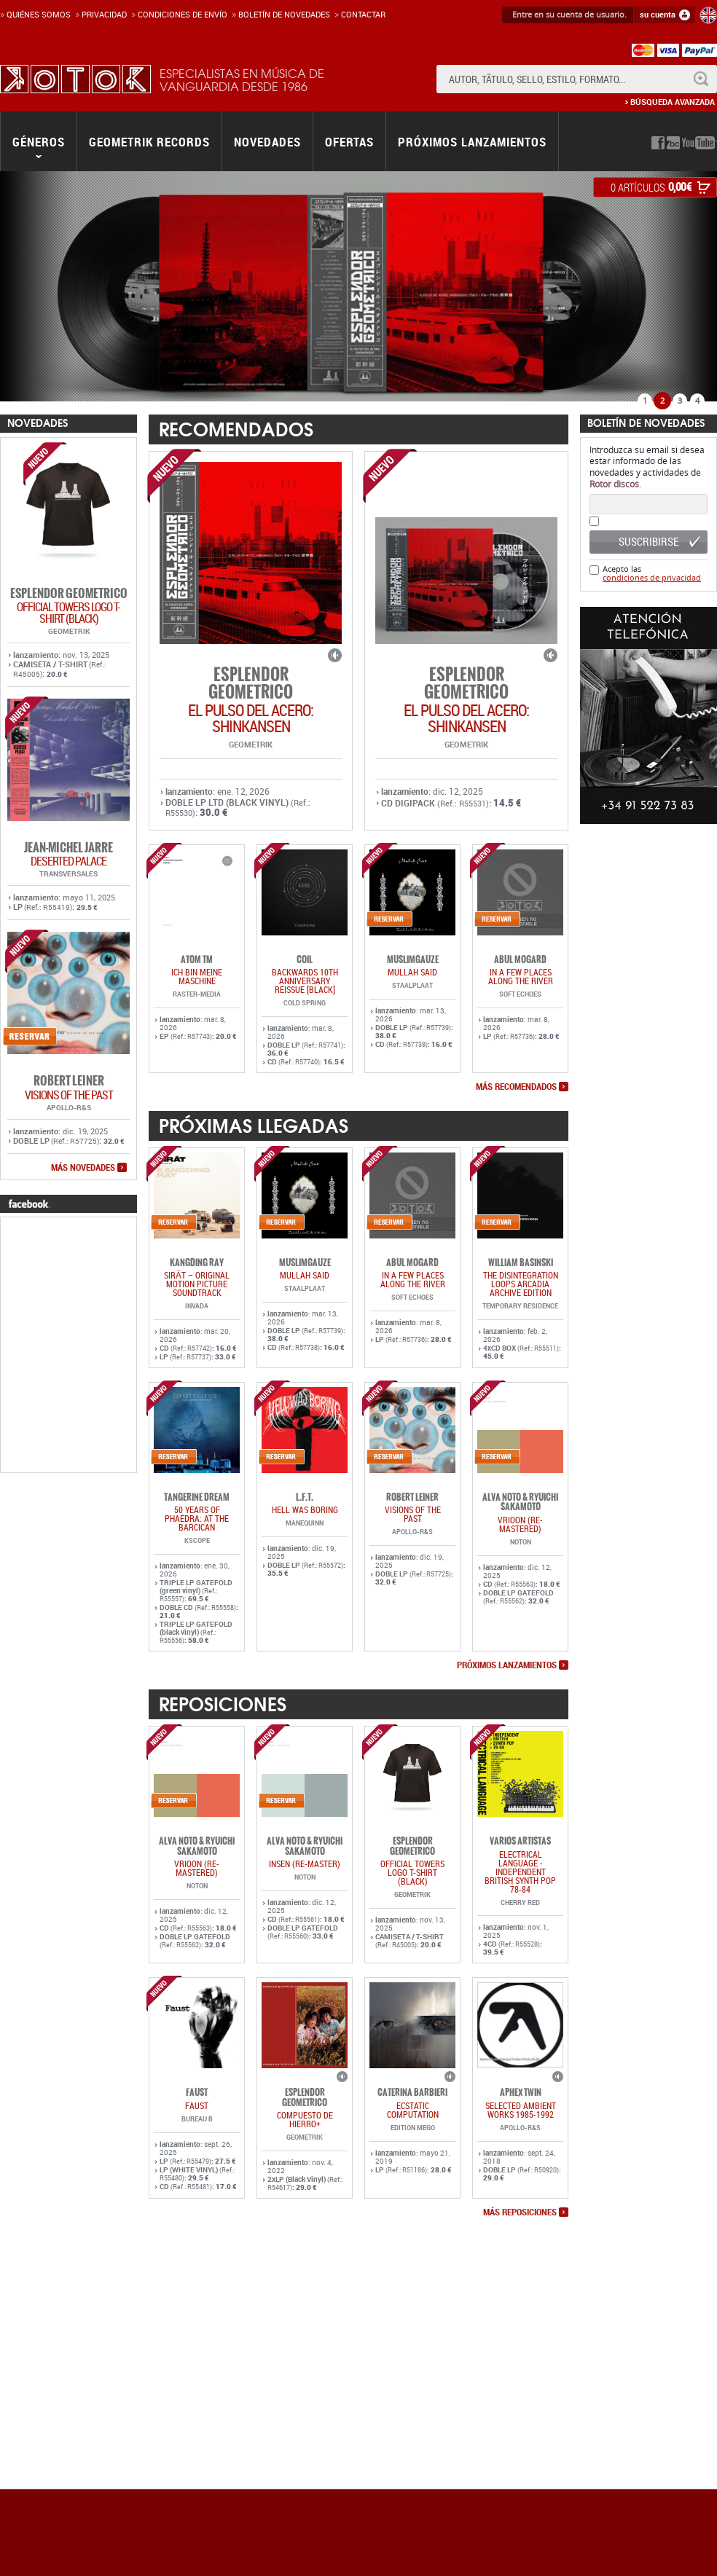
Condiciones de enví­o (182, 14)
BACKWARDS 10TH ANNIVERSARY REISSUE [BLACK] (305, 980)
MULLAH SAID (412, 972)
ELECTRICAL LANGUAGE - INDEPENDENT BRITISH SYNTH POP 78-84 (520, 1871)
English (708, 15)
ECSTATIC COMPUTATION (413, 2110)
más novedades (83, 1168)
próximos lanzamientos (507, 1665)
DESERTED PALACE (68, 861)
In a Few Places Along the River (520, 976)
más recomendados (516, 1087)
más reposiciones (520, 2212)
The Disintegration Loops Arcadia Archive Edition (520, 1283)
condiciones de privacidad (652, 577)
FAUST (196, 2105)
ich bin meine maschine (196, 976)
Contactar (363, 14)
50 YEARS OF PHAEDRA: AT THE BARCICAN (197, 1518)
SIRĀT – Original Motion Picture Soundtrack (197, 1283)
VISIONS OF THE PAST (69, 1095)
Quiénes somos (39, 14)
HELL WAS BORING (305, 1509)
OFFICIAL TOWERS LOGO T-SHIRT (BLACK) (68, 612)
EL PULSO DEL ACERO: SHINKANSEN (250, 718)
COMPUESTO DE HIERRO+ (305, 2119)
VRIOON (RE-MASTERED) (520, 1524)
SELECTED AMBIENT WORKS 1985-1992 (520, 2110)
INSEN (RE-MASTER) (304, 1863)
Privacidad (104, 14)
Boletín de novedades (284, 14)
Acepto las (652, 573)
